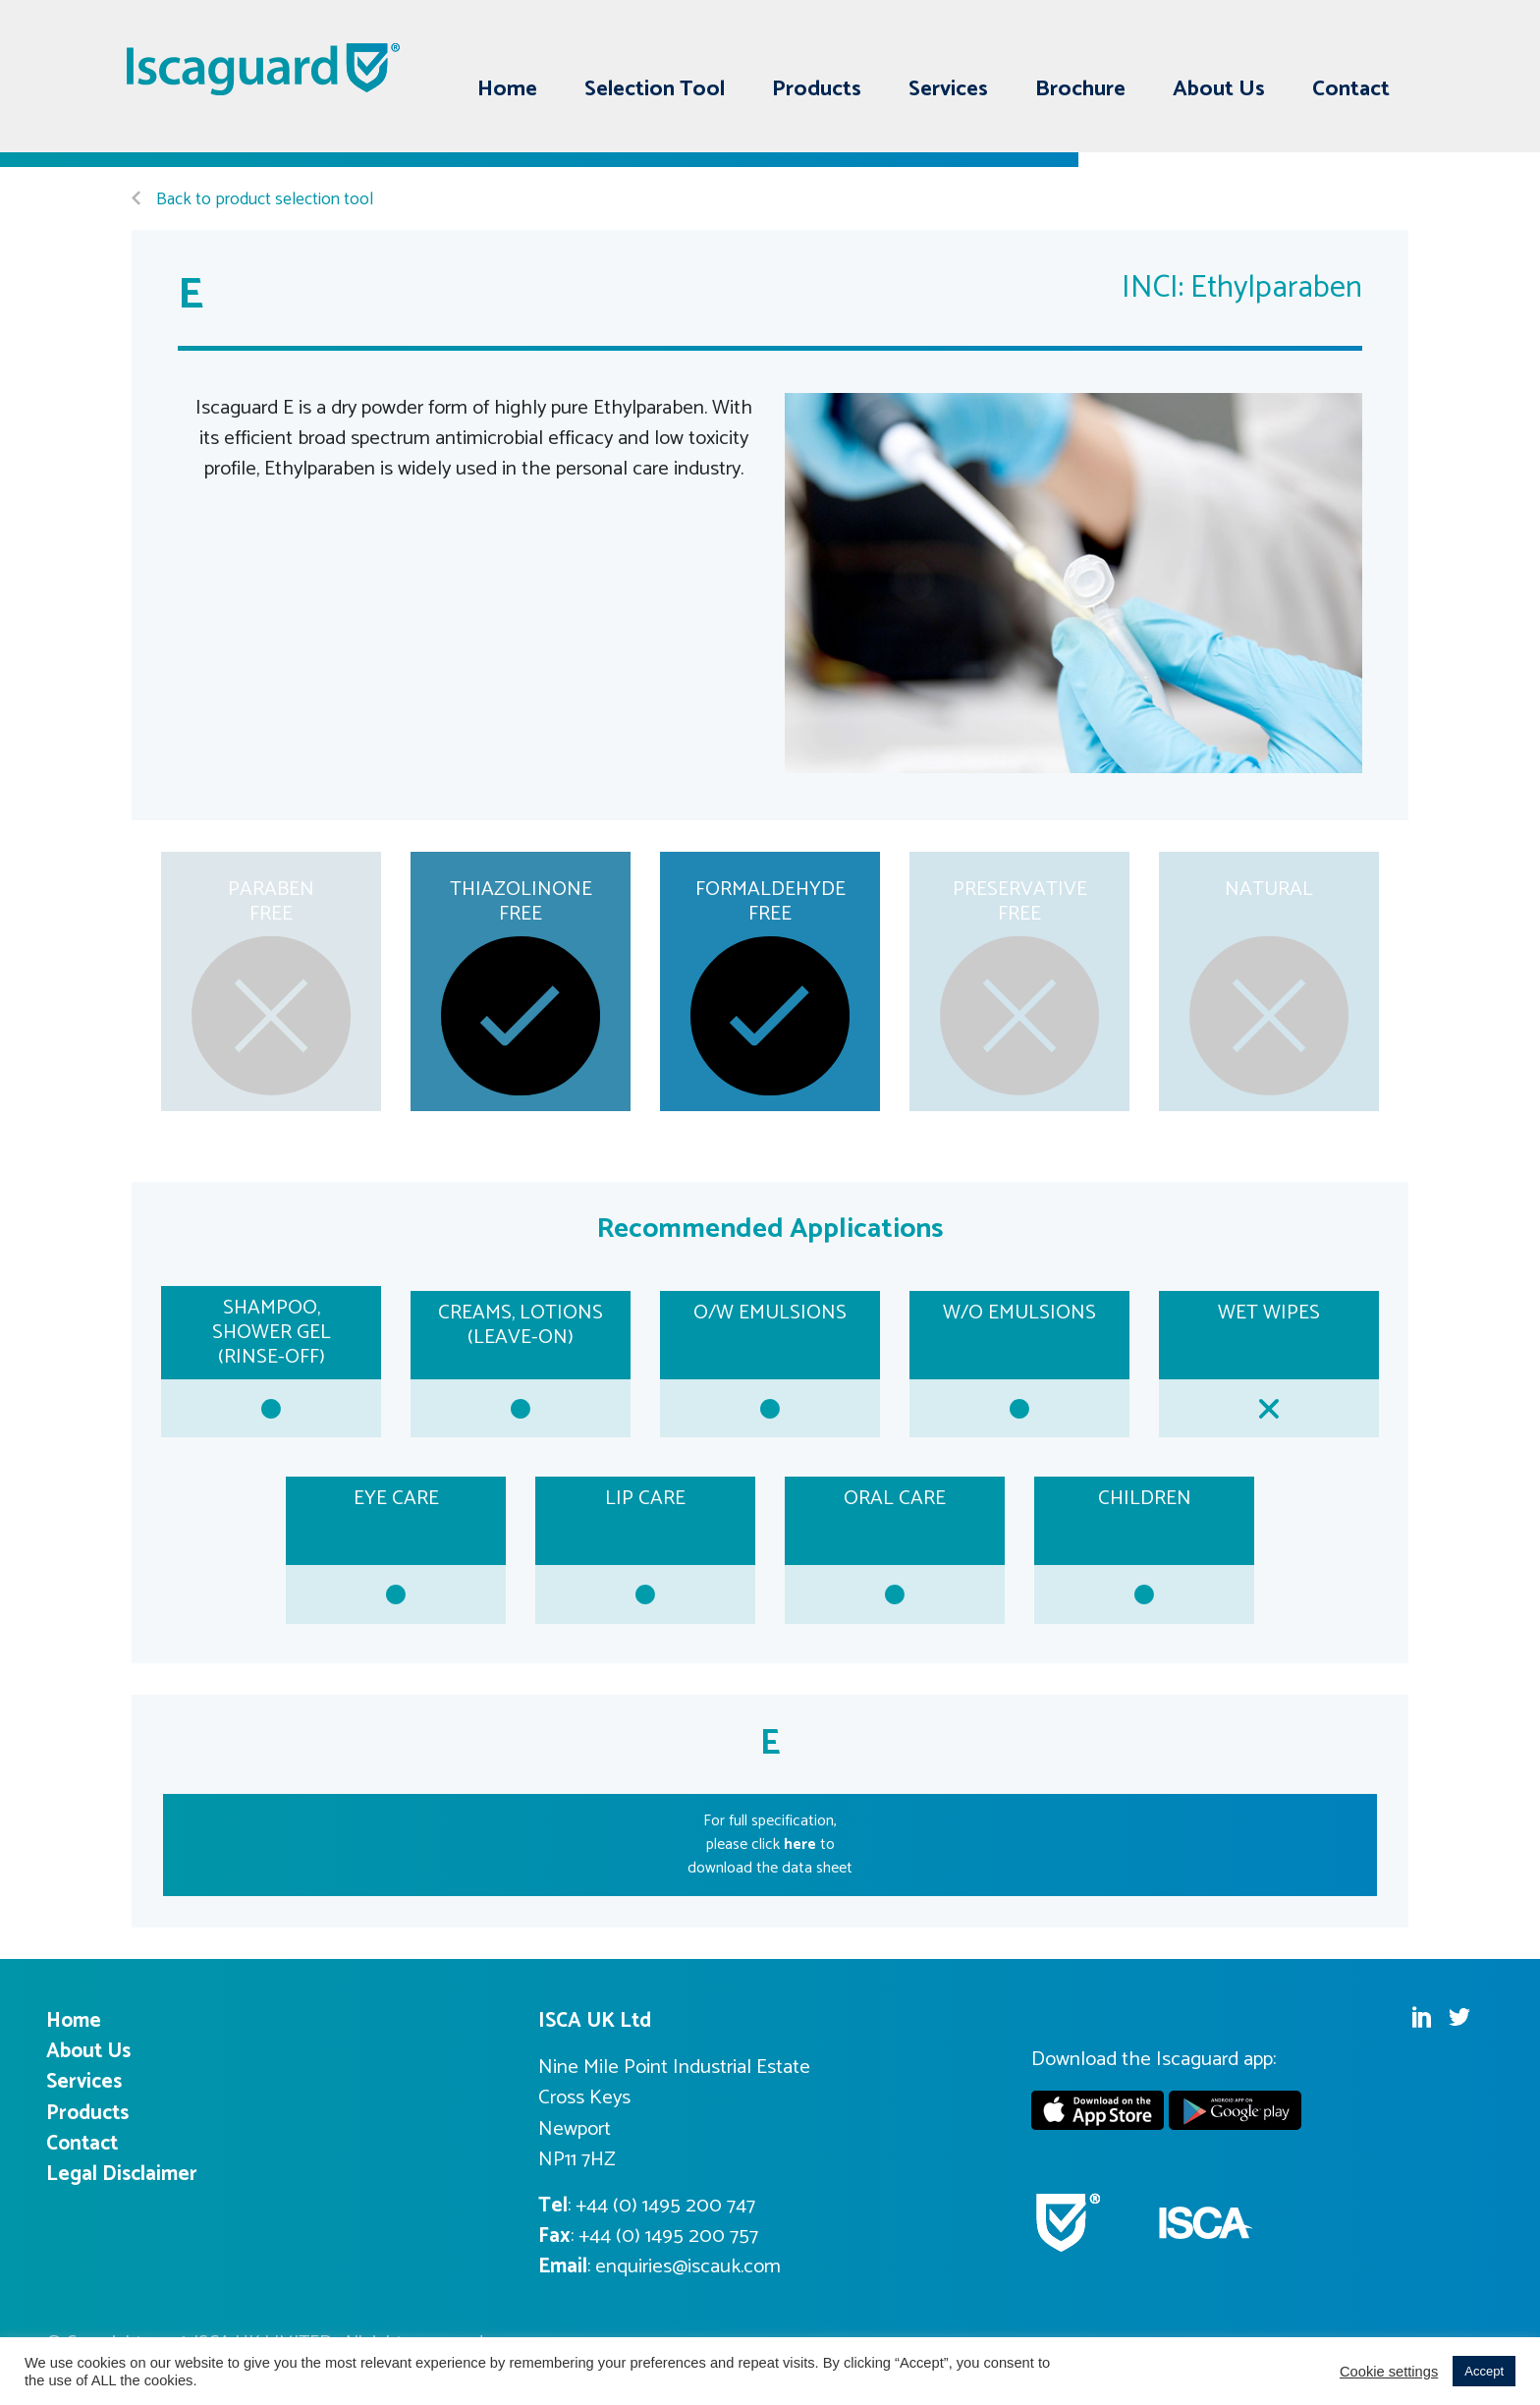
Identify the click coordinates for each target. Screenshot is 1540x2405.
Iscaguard (264, 69)
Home (507, 89)
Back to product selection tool (252, 200)
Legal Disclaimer (121, 2174)
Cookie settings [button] (1389, 2371)
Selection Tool (654, 89)
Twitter (1379, 42)
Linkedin (1341, 42)
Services (948, 89)
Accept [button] (1484, 2371)
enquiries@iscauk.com (688, 2266)
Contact (1351, 89)
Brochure (1080, 89)
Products (816, 89)
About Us (1219, 89)
